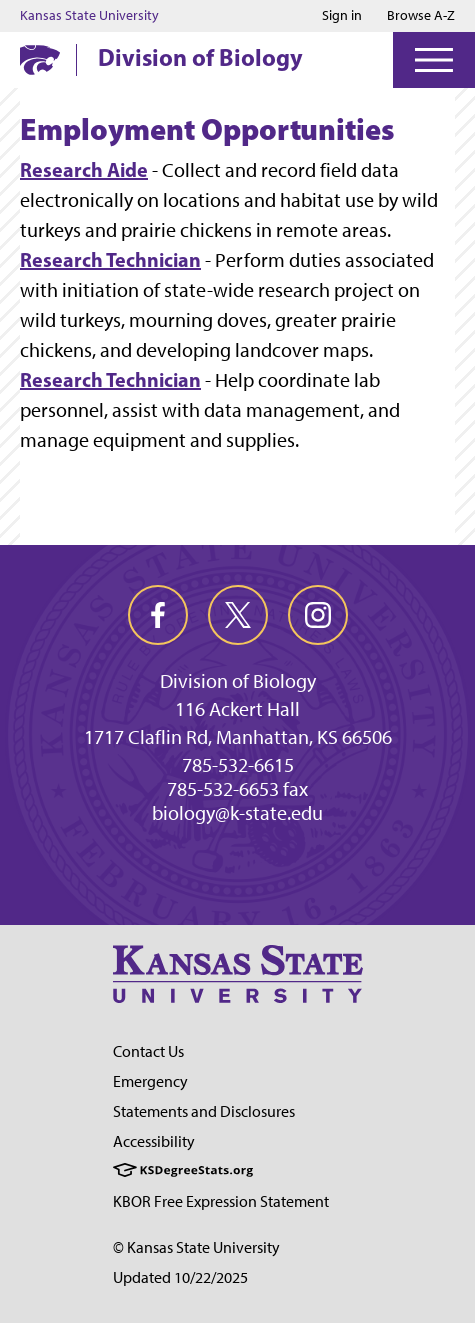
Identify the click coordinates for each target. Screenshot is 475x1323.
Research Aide (84, 169)
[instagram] (318, 615)
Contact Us (148, 1051)
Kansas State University (89, 16)
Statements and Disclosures (204, 1111)
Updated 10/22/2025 (180, 1277)
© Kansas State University (196, 1247)
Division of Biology (200, 57)
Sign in (342, 16)
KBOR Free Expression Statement (221, 1201)
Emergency (150, 1081)
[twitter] (238, 615)
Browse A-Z (421, 15)
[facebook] (158, 615)
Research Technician (110, 259)
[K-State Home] (40, 59)
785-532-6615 (238, 765)
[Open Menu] (434, 60)
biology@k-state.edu (237, 813)
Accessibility (154, 1141)
